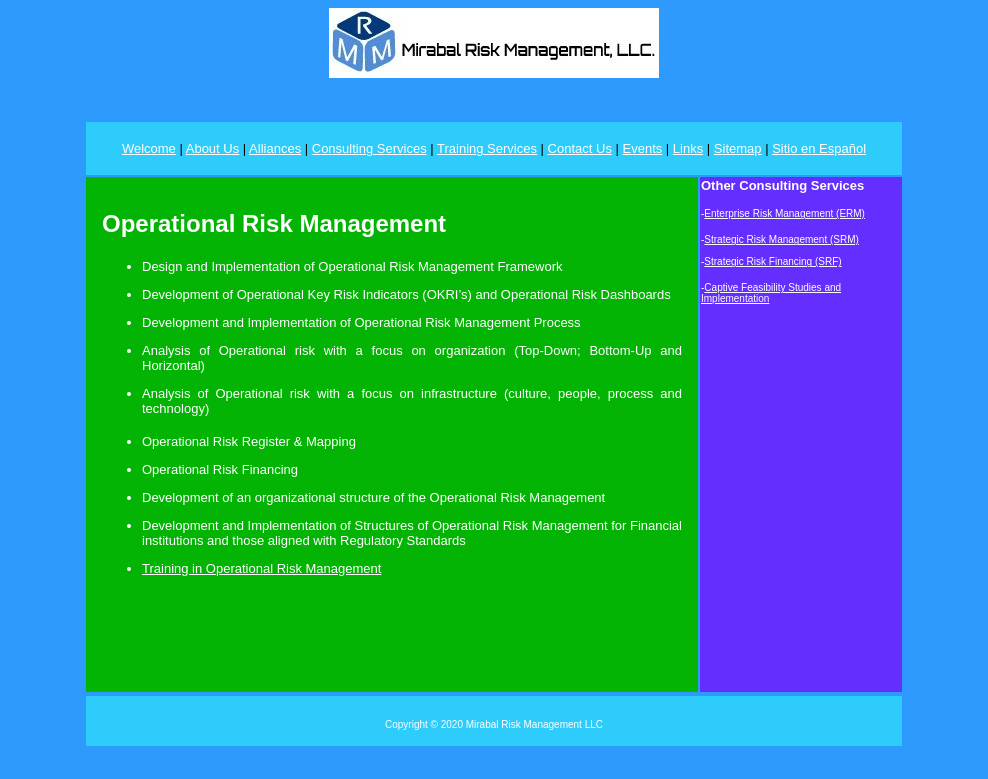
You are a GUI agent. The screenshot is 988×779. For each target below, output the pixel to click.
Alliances (275, 148)
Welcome (149, 148)
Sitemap (738, 148)
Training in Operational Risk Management (261, 568)
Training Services (487, 148)
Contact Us (580, 148)
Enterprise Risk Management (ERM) (784, 213)
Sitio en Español (819, 148)
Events (643, 148)
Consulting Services (369, 148)
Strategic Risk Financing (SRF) (772, 261)
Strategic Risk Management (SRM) (781, 239)
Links (688, 148)
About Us (212, 148)
